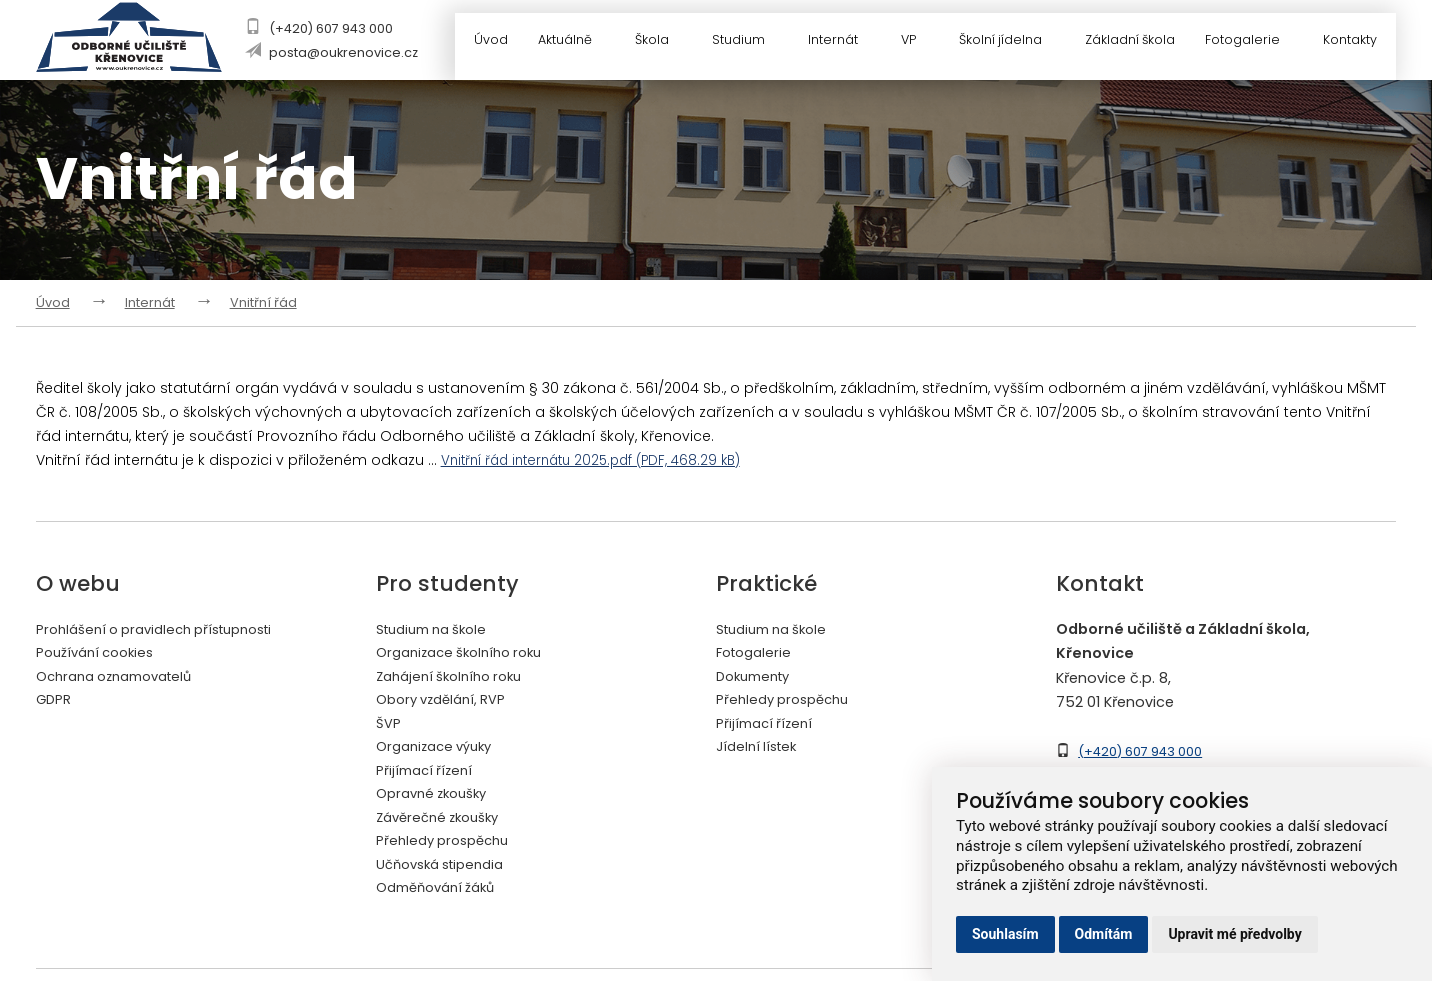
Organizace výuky (440, 749)
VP (916, 42)
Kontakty (1352, 42)
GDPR (54, 701)
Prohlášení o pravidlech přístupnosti (166, 629)
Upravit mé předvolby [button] (1234, 934)
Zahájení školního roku (456, 677)
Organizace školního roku (467, 653)
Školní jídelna (1008, 42)
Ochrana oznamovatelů (123, 677)
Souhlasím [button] (1005, 934)
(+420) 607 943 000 (332, 28)
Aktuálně (574, 42)
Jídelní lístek (760, 749)
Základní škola (1129, 42)
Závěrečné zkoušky (444, 821)
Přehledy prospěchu (448, 845)
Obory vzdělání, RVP (447, 701)
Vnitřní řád (263, 302)
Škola (660, 42)
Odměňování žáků (442, 893)
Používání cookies (100, 653)
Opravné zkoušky (437, 797)
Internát (841, 42)
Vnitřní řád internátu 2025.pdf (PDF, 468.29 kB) (602, 460)
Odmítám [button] (1104, 934)
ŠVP (389, 725)
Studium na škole (438, 629)
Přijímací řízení (427, 773)
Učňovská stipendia (447, 869)
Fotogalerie (1254, 42)
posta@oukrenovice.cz (344, 52)
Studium (746, 42)
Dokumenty (757, 677)
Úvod (488, 42)
